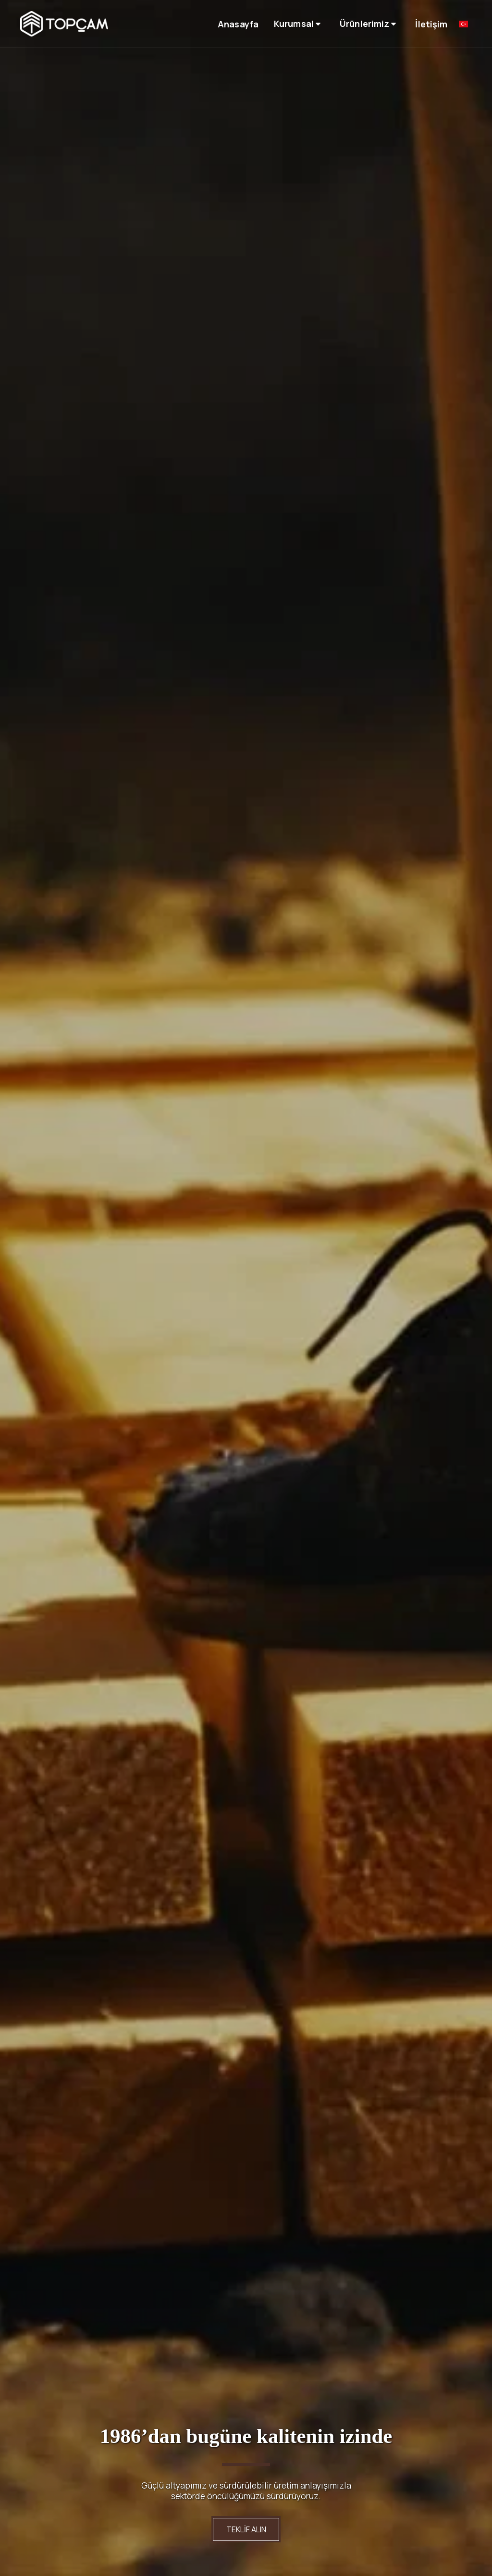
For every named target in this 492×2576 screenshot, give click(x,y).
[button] (299, 23)
